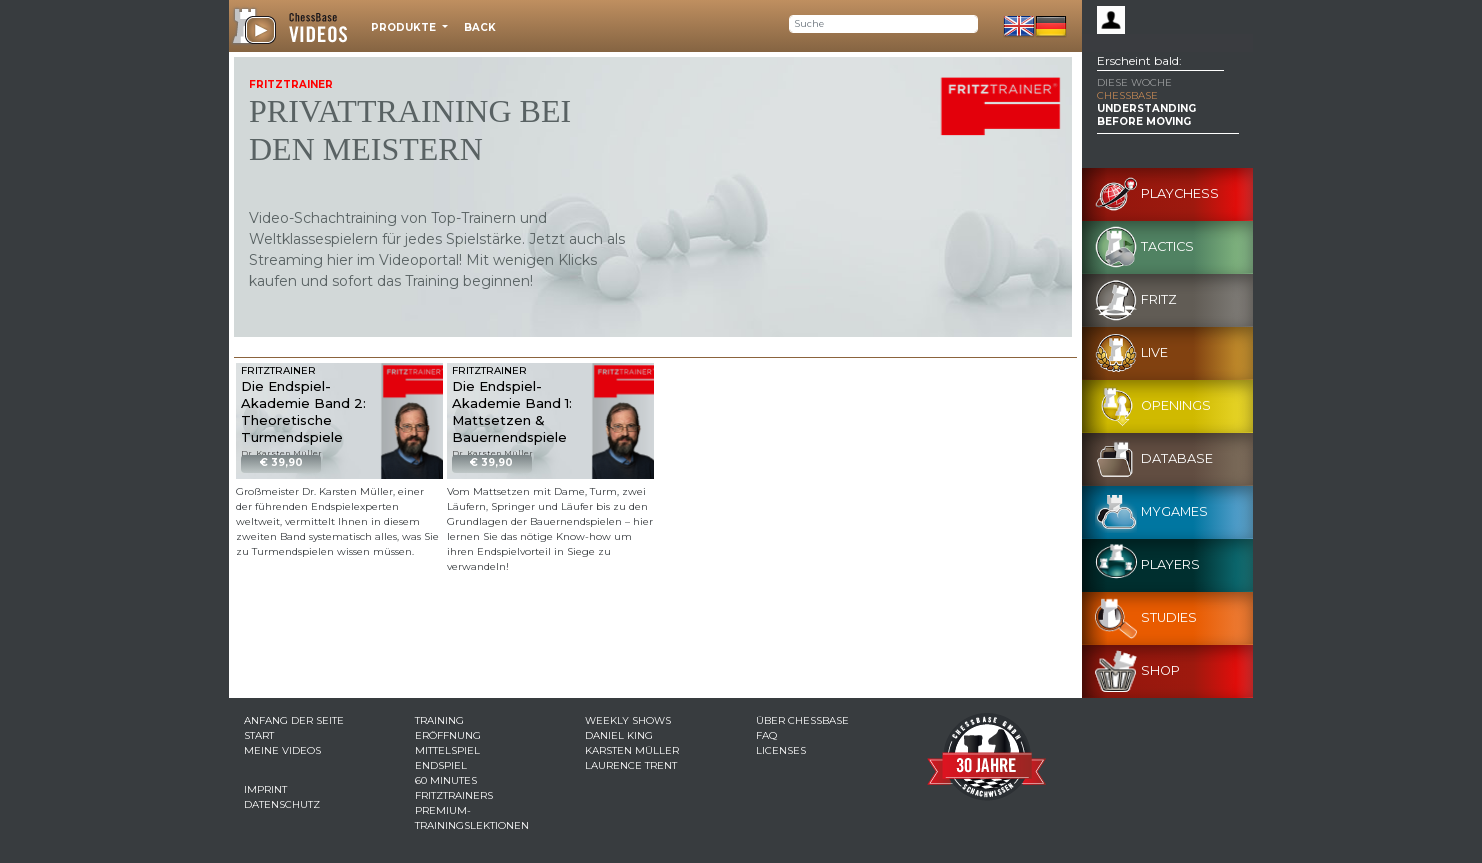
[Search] (883, 24)
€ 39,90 (281, 462)
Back (480, 27)
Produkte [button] (405, 27)
